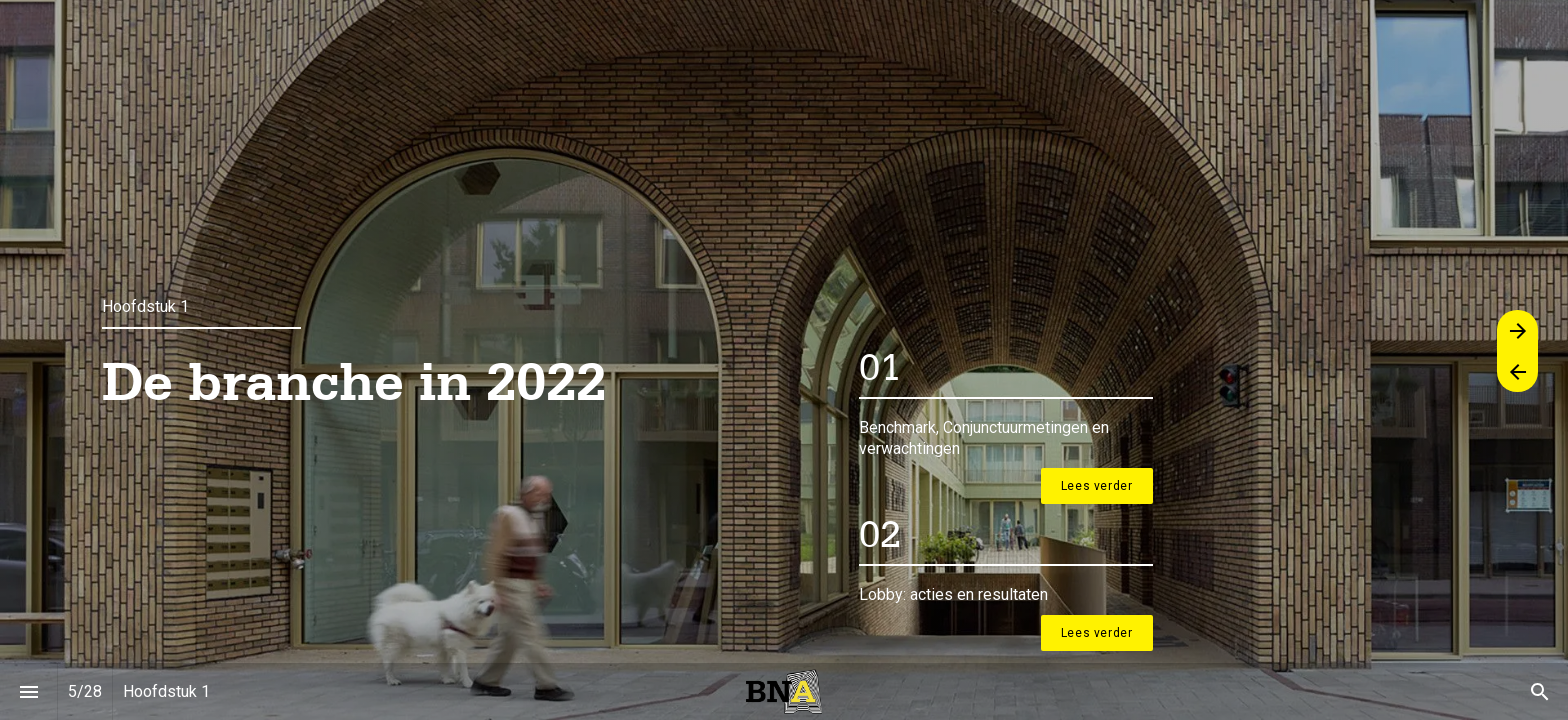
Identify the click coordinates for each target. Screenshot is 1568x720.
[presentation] (784, 360)
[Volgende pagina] (1517, 330)
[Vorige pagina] (1517, 371)
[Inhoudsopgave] (28, 691)
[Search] (1539, 691)
